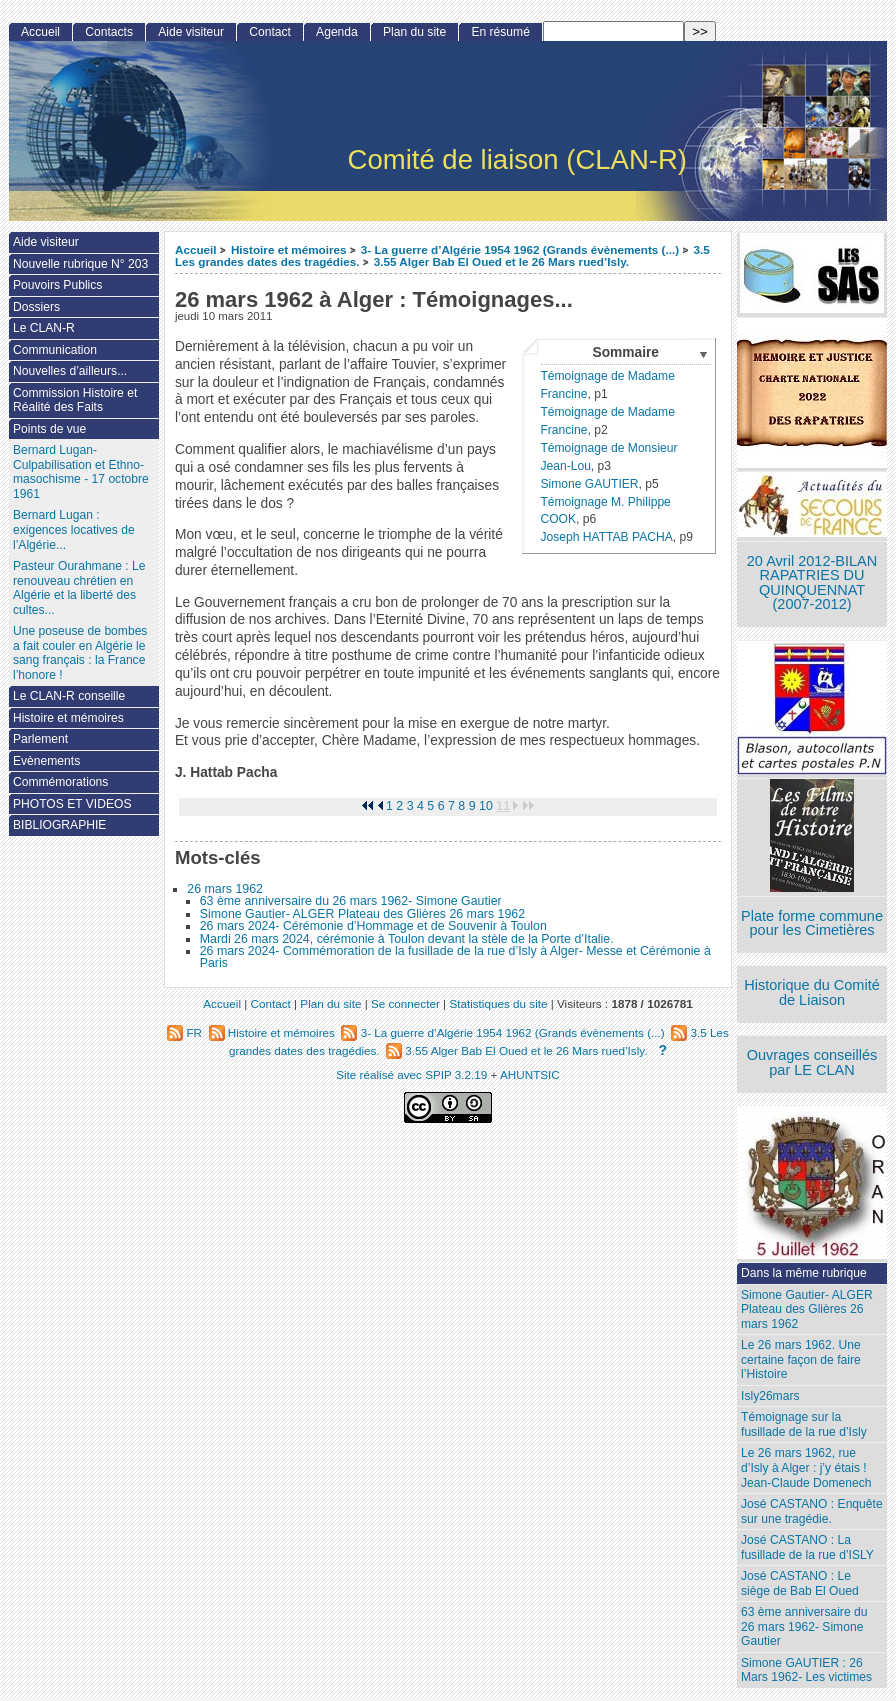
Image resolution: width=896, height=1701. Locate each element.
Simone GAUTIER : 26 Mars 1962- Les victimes (806, 1670)
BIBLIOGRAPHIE (59, 825)
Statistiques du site (498, 1003)
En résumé (500, 32)
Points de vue (49, 429)
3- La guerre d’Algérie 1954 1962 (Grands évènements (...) (520, 249)
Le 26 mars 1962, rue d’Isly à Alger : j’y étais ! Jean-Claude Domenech (806, 1467)
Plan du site (414, 32)
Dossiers (36, 307)
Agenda (337, 32)
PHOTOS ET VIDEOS (72, 804)
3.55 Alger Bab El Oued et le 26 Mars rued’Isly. (501, 261)
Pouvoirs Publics (57, 285)
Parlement (40, 739)
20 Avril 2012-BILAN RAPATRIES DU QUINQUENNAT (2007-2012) (812, 583)
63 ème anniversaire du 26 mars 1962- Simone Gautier (351, 901)
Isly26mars (770, 1396)
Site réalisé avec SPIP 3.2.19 (411, 1074)
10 (486, 806)
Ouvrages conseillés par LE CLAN (812, 1062)
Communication (55, 350)
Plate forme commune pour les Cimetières (812, 923)
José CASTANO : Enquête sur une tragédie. (812, 1511)
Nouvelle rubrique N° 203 (80, 264)
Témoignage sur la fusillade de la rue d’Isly (804, 1424)
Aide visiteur (191, 32)
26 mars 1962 (225, 889)
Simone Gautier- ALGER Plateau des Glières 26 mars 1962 (362, 914)
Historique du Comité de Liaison (812, 992)
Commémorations (60, 782)
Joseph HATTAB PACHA (606, 537)
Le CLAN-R (44, 328)
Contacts (109, 32)
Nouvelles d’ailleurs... (70, 371)
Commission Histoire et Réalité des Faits (75, 400)
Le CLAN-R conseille (69, 696)
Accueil (196, 249)
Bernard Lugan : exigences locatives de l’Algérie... (74, 529)
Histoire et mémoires (289, 249)
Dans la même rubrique (804, 1273)
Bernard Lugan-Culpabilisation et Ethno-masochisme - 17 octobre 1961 (81, 472)
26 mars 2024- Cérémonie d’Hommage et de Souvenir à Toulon (373, 926)
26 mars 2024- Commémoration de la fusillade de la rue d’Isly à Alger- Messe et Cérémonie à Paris (455, 957)
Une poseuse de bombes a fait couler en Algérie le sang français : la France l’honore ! (80, 653)
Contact (270, 32)
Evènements (46, 761)
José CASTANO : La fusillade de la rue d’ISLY (807, 1547)
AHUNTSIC (530, 1074)
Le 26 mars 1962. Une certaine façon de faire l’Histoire (801, 1359)
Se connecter (405, 1003)
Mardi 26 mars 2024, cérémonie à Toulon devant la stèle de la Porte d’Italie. (407, 939)
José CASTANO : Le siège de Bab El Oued (800, 1583)
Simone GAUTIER (589, 484)
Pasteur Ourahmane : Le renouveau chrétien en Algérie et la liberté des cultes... (79, 588)
